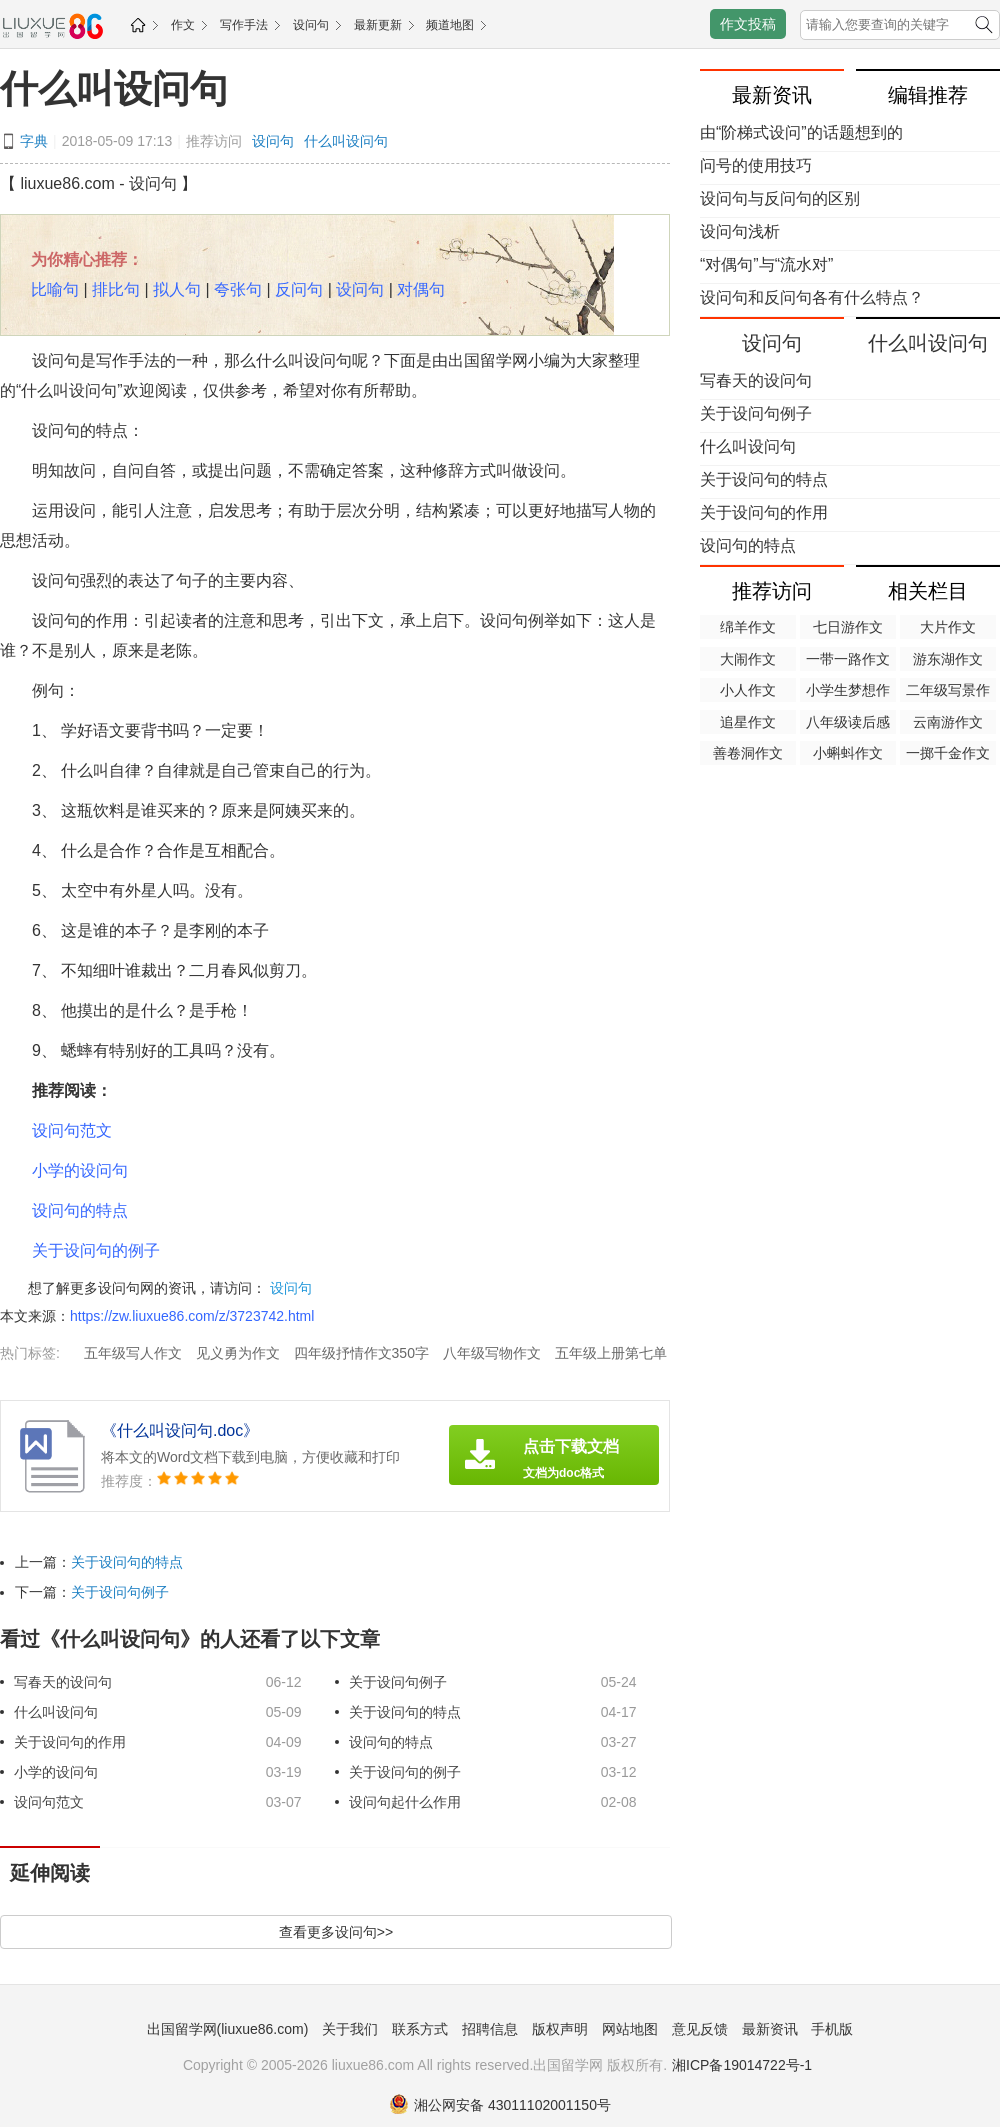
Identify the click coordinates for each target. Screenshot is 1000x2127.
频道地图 (450, 25)
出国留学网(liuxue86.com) (228, 2029)
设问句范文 (72, 1130)
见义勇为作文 (238, 1353)
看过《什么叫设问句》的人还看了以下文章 (190, 1639)
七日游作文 (848, 627)
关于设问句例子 (120, 1592)
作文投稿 (748, 24)
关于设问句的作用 (70, 1742)
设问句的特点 (80, 1210)
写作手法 (244, 25)
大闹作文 (748, 659)
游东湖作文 (948, 659)
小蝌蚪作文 (848, 753)
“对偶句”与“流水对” (766, 264)
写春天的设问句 (63, 1682)
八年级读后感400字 (848, 724)
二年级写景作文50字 (948, 692)
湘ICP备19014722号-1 (742, 2065)
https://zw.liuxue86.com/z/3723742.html (192, 1316)
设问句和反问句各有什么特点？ (812, 297)
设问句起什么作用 (405, 1802)
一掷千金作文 (948, 753)
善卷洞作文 (748, 753)
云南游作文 (948, 722)
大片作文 (948, 627)
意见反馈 (700, 2029)
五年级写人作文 (133, 1353)
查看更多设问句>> (336, 1932)
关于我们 (350, 2029)
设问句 (311, 25)
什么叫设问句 (114, 89)
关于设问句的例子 (96, 1250)
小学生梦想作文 (848, 692)
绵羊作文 (748, 627)
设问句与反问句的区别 (780, 198)
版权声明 (560, 2029)
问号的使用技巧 (756, 165)
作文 (183, 25)
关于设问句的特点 (127, 1562)
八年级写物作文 (492, 1353)
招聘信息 (490, 2029)
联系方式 (420, 2029)
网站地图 (630, 2029)
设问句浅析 (740, 231)
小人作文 (748, 690)
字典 (34, 141)
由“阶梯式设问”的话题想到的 (801, 132)
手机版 (832, 2029)
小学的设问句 (80, 1170)
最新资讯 (770, 2029)
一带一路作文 (848, 659)
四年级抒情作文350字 (361, 1353)
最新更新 (378, 25)
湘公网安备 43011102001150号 (500, 2105)
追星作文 (748, 722)
